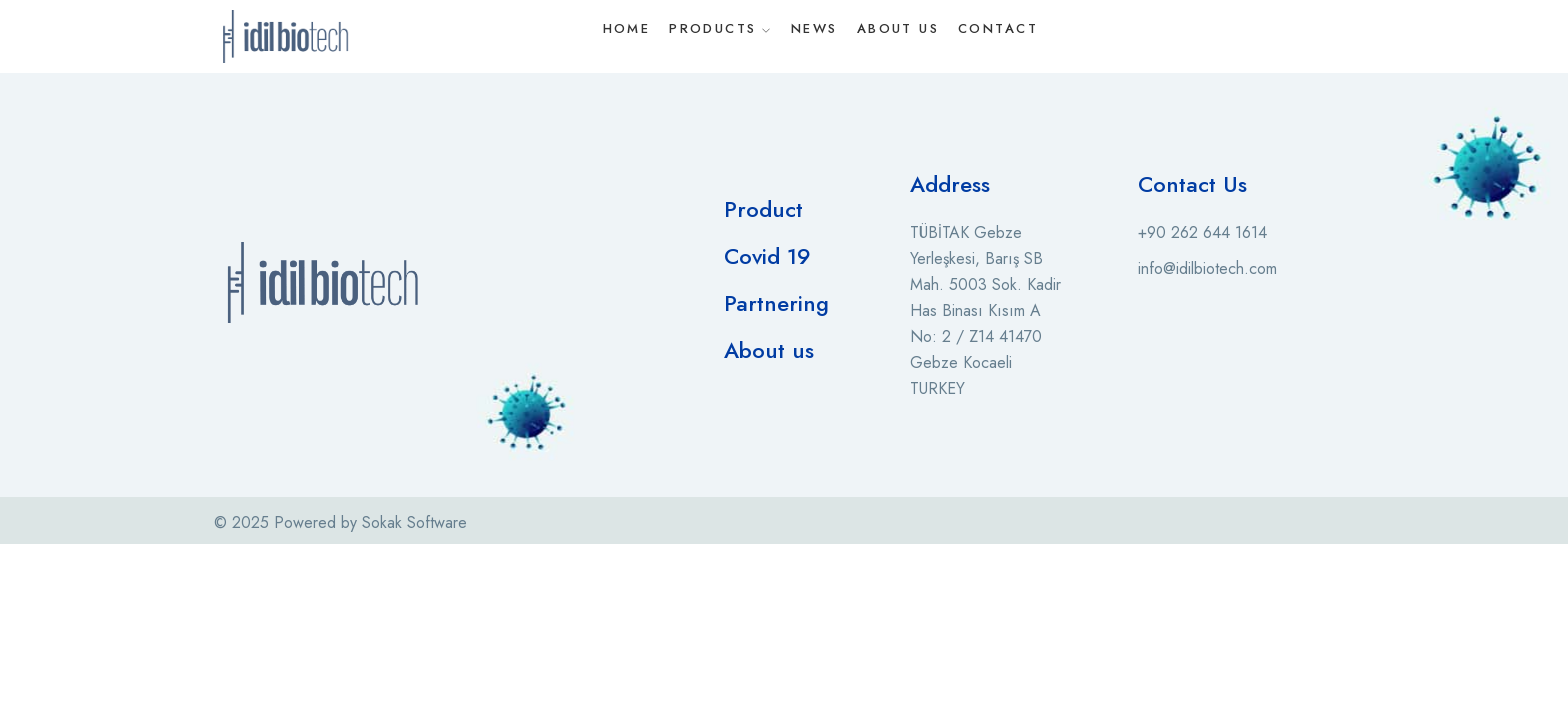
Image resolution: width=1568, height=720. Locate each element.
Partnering (776, 303)
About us (769, 350)
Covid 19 (767, 256)
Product (763, 209)
